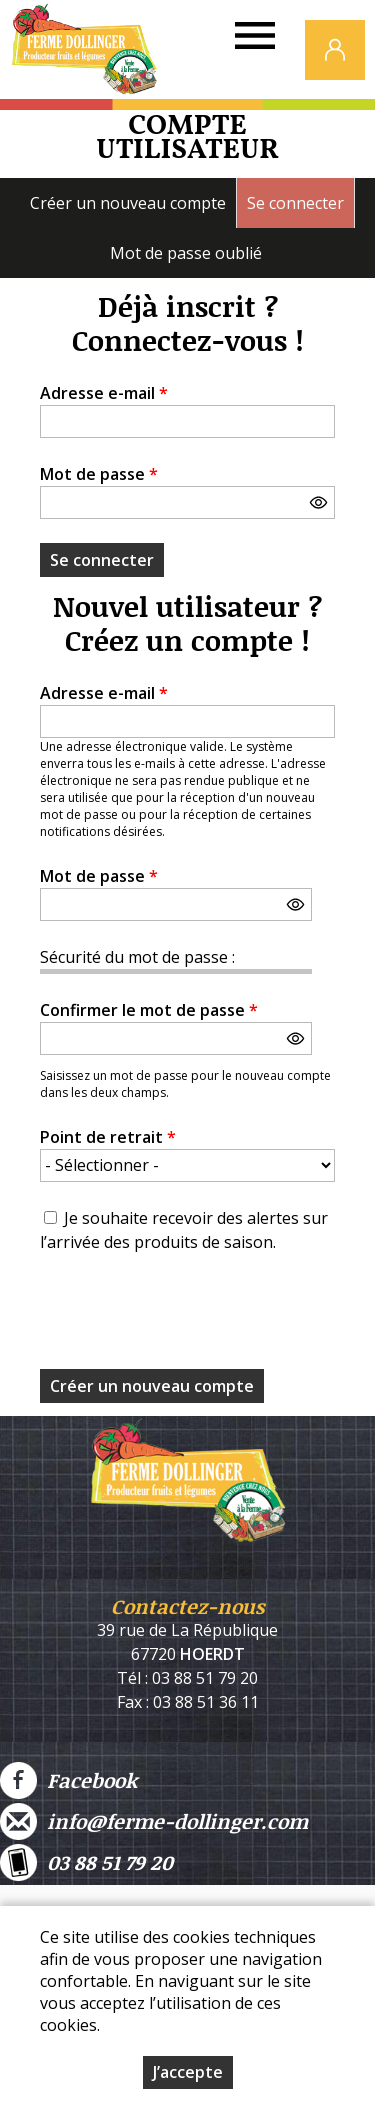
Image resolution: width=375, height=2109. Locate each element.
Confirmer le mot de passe (149, 1010)
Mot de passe (99, 474)
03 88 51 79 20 (86, 1862)
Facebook (68, 1780)
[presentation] (192, 1317)
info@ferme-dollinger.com (154, 1821)
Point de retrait (108, 1137)
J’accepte (188, 2072)
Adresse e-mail (104, 393)
